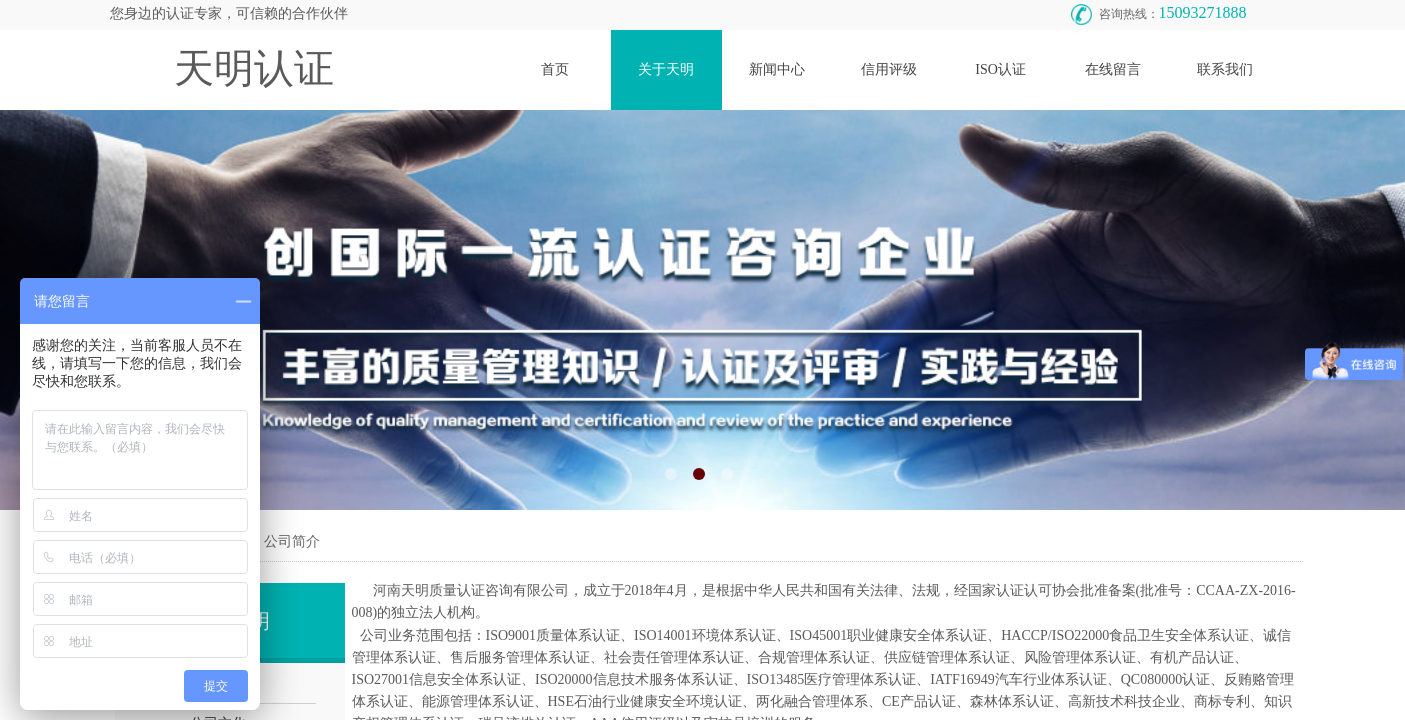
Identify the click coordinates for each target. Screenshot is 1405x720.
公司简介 (292, 541)
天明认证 (254, 68)
